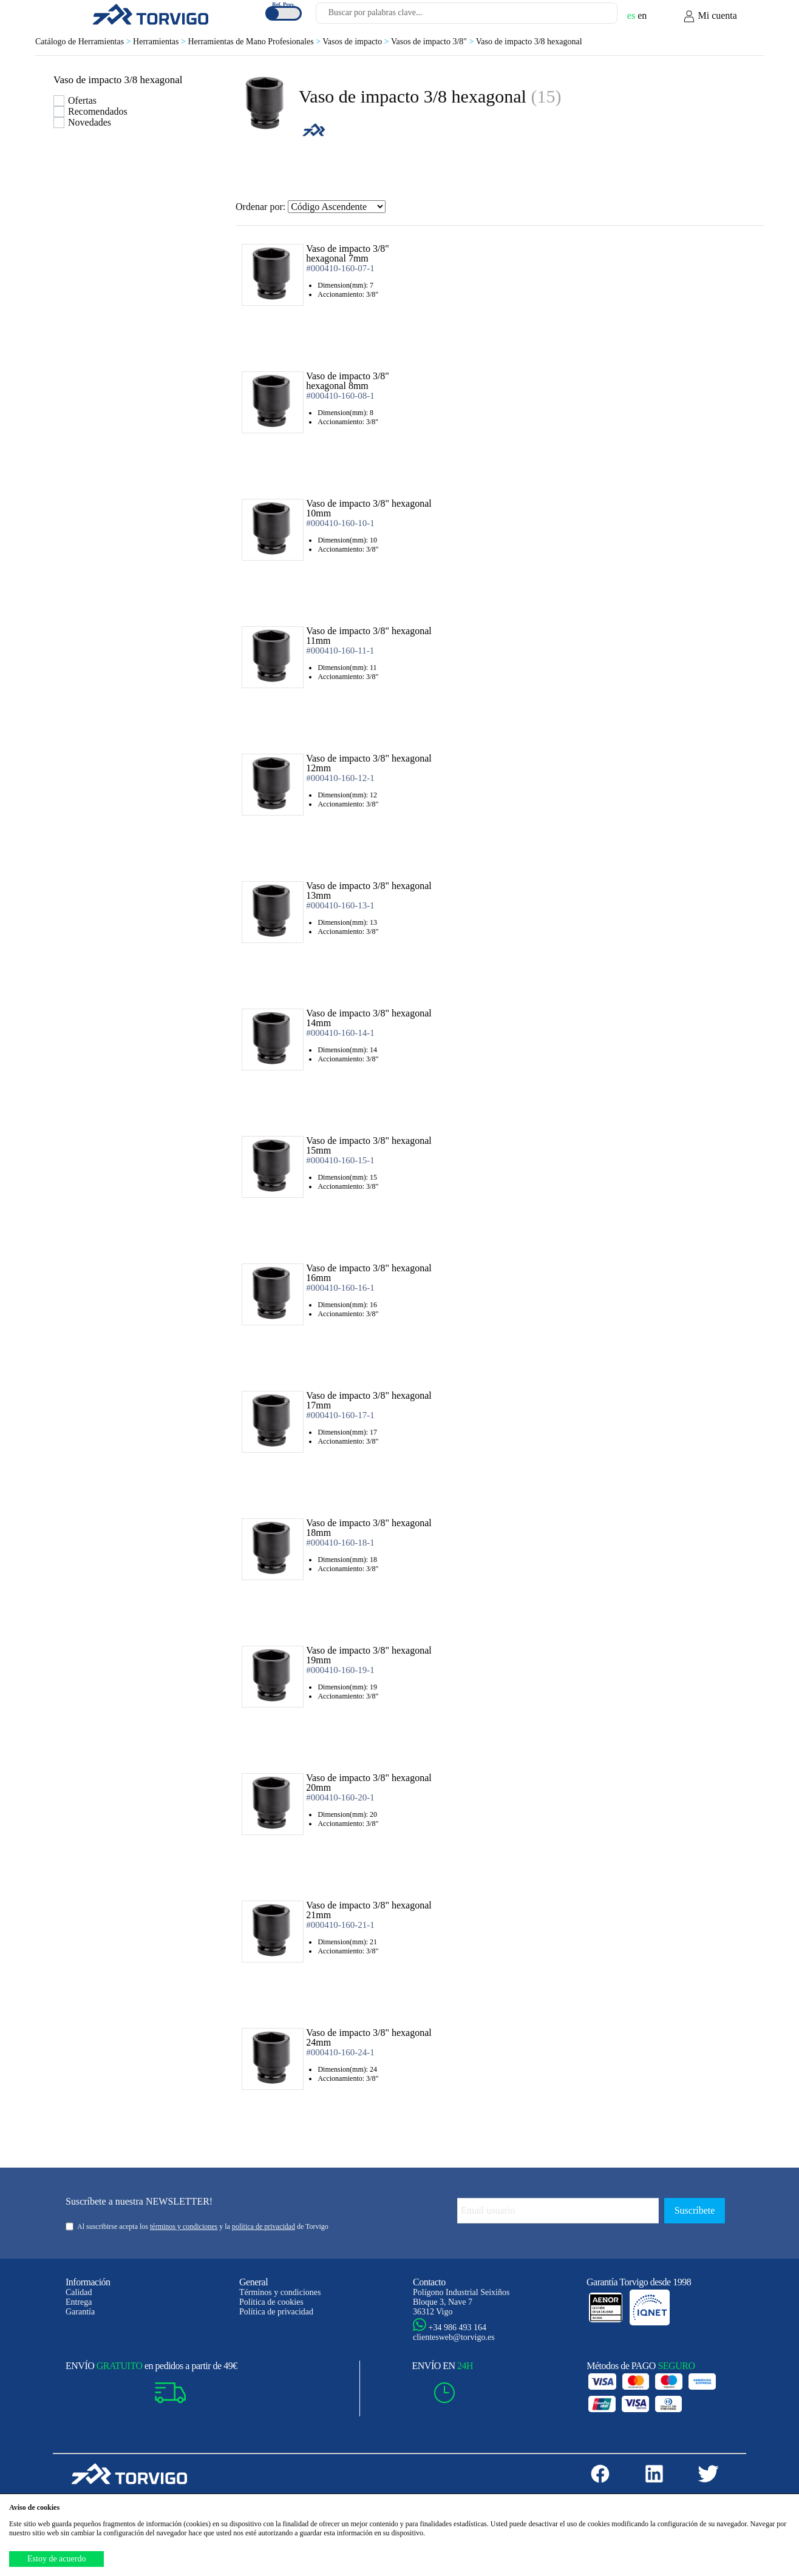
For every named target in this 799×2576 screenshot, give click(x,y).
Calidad (79, 2292)
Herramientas (160, 41)
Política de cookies (271, 2302)
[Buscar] (594, 16)
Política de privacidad (276, 2311)
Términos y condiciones (280, 2292)
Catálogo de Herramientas (84, 41)
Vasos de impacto (356, 41)
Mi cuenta (709, 16)
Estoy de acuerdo (56, 2558)
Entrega (79, 2302)
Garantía (80, 2311)
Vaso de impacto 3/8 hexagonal (529, 41)
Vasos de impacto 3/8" (433, 41)
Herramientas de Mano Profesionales (255, 41)
